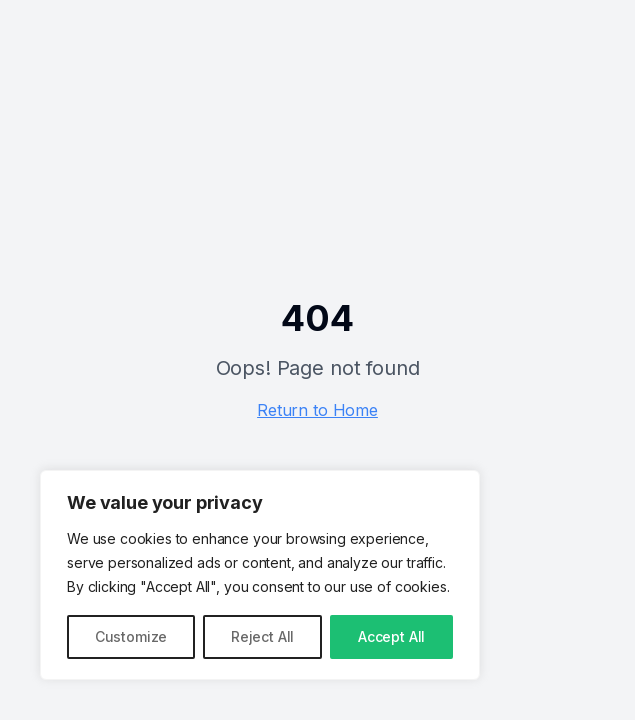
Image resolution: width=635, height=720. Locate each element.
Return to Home (317, 410)
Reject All (262, 636)
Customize (131, 636)
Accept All (391, 636)
